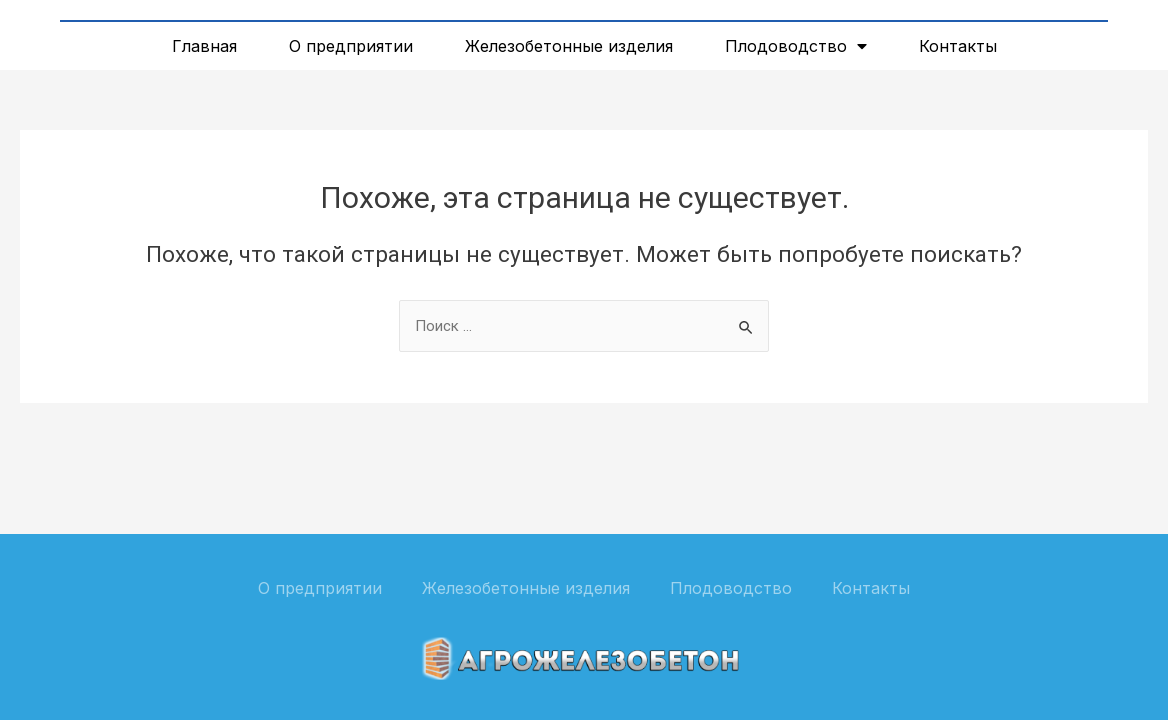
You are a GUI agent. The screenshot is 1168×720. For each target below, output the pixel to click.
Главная (204, 46)
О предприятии (351, 46)
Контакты (958, 46)
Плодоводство (796, 46)
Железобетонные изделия (569, 46)
